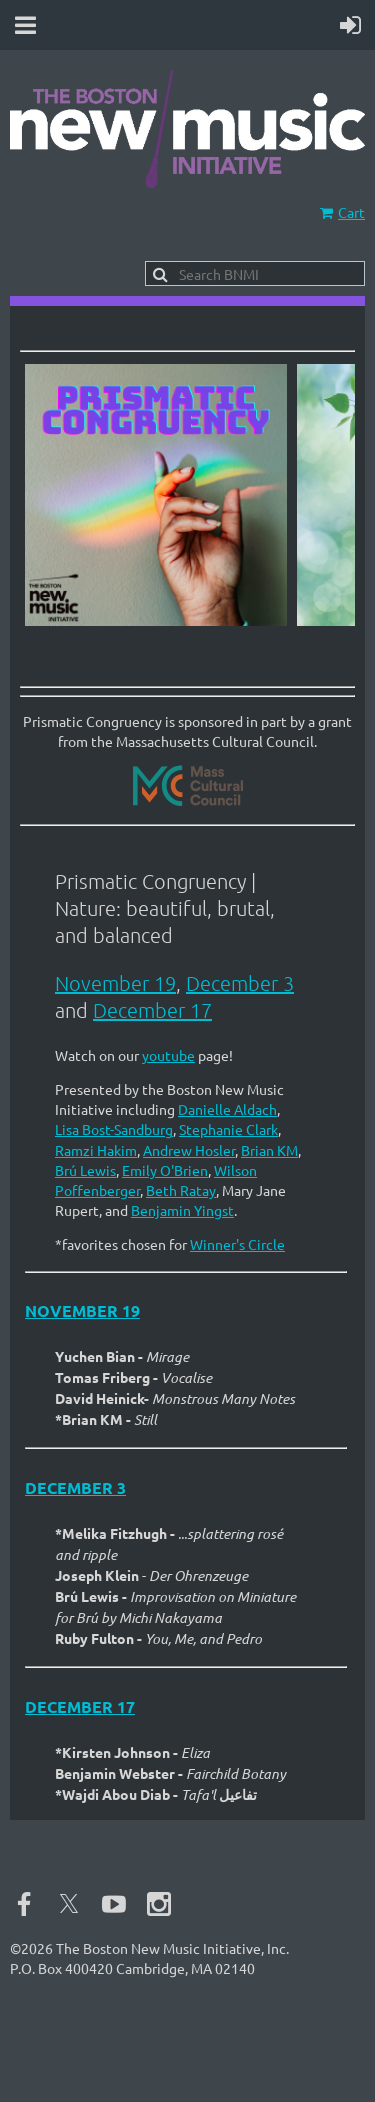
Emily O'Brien (165, 1170)
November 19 (115, 983)
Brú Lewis (85, 1170)
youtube (168, 1055)
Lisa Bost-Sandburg (114, 1129)
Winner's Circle (237, 1244)
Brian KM (269, 1150)
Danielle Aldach (227, 1109)
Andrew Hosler (189, 1150)
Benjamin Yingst (182, 1210)
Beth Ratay (181, 1190)
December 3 (240, 983)
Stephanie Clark (228, 1129)
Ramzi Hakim (96, 1150)
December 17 (152, 1010)
